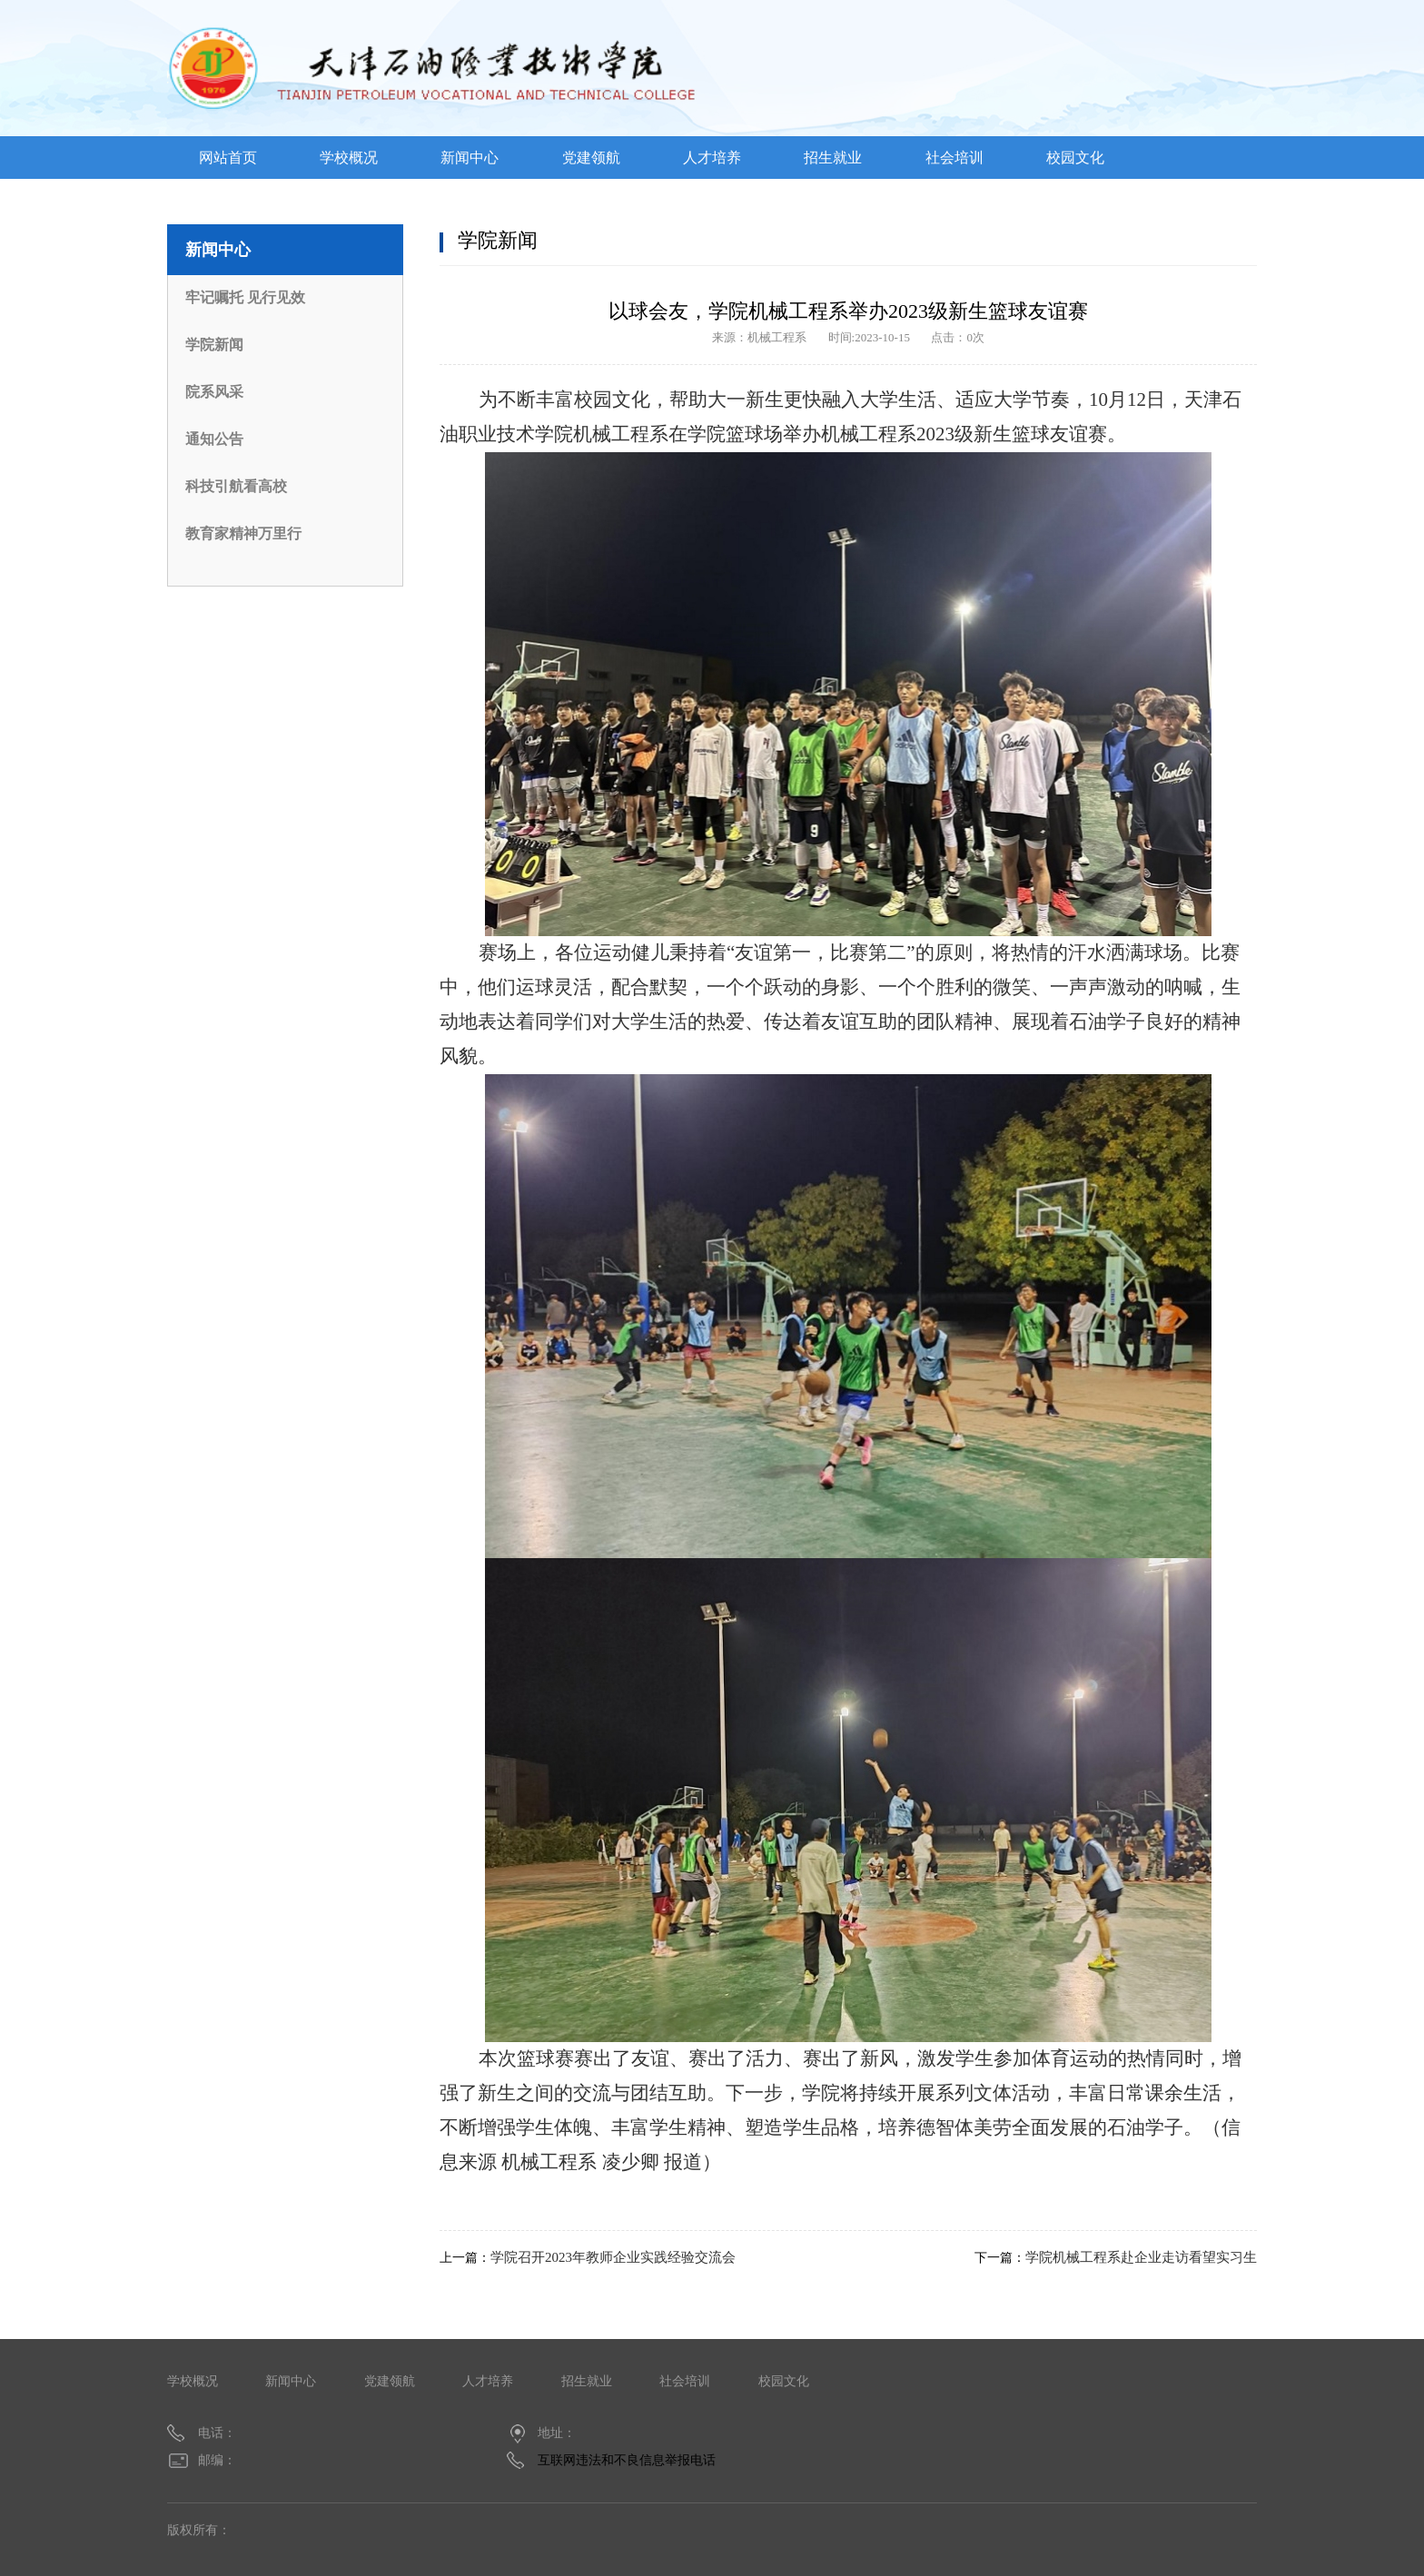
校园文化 (1075, 157)
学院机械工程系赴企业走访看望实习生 (1141, 2257)
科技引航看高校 (236, 486)
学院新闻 (214, 344)
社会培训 (954, 157)
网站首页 (228, 157)
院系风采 (214, 392)
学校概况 (349, 157)
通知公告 (214, 439)
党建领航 (591, 157)
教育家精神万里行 (243, 533)
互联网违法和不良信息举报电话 (627, 2460)
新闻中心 (469, 157)
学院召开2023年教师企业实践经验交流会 (613, 2257)
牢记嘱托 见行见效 (245, 297)
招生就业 (833, 157)
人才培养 (712, 157)
